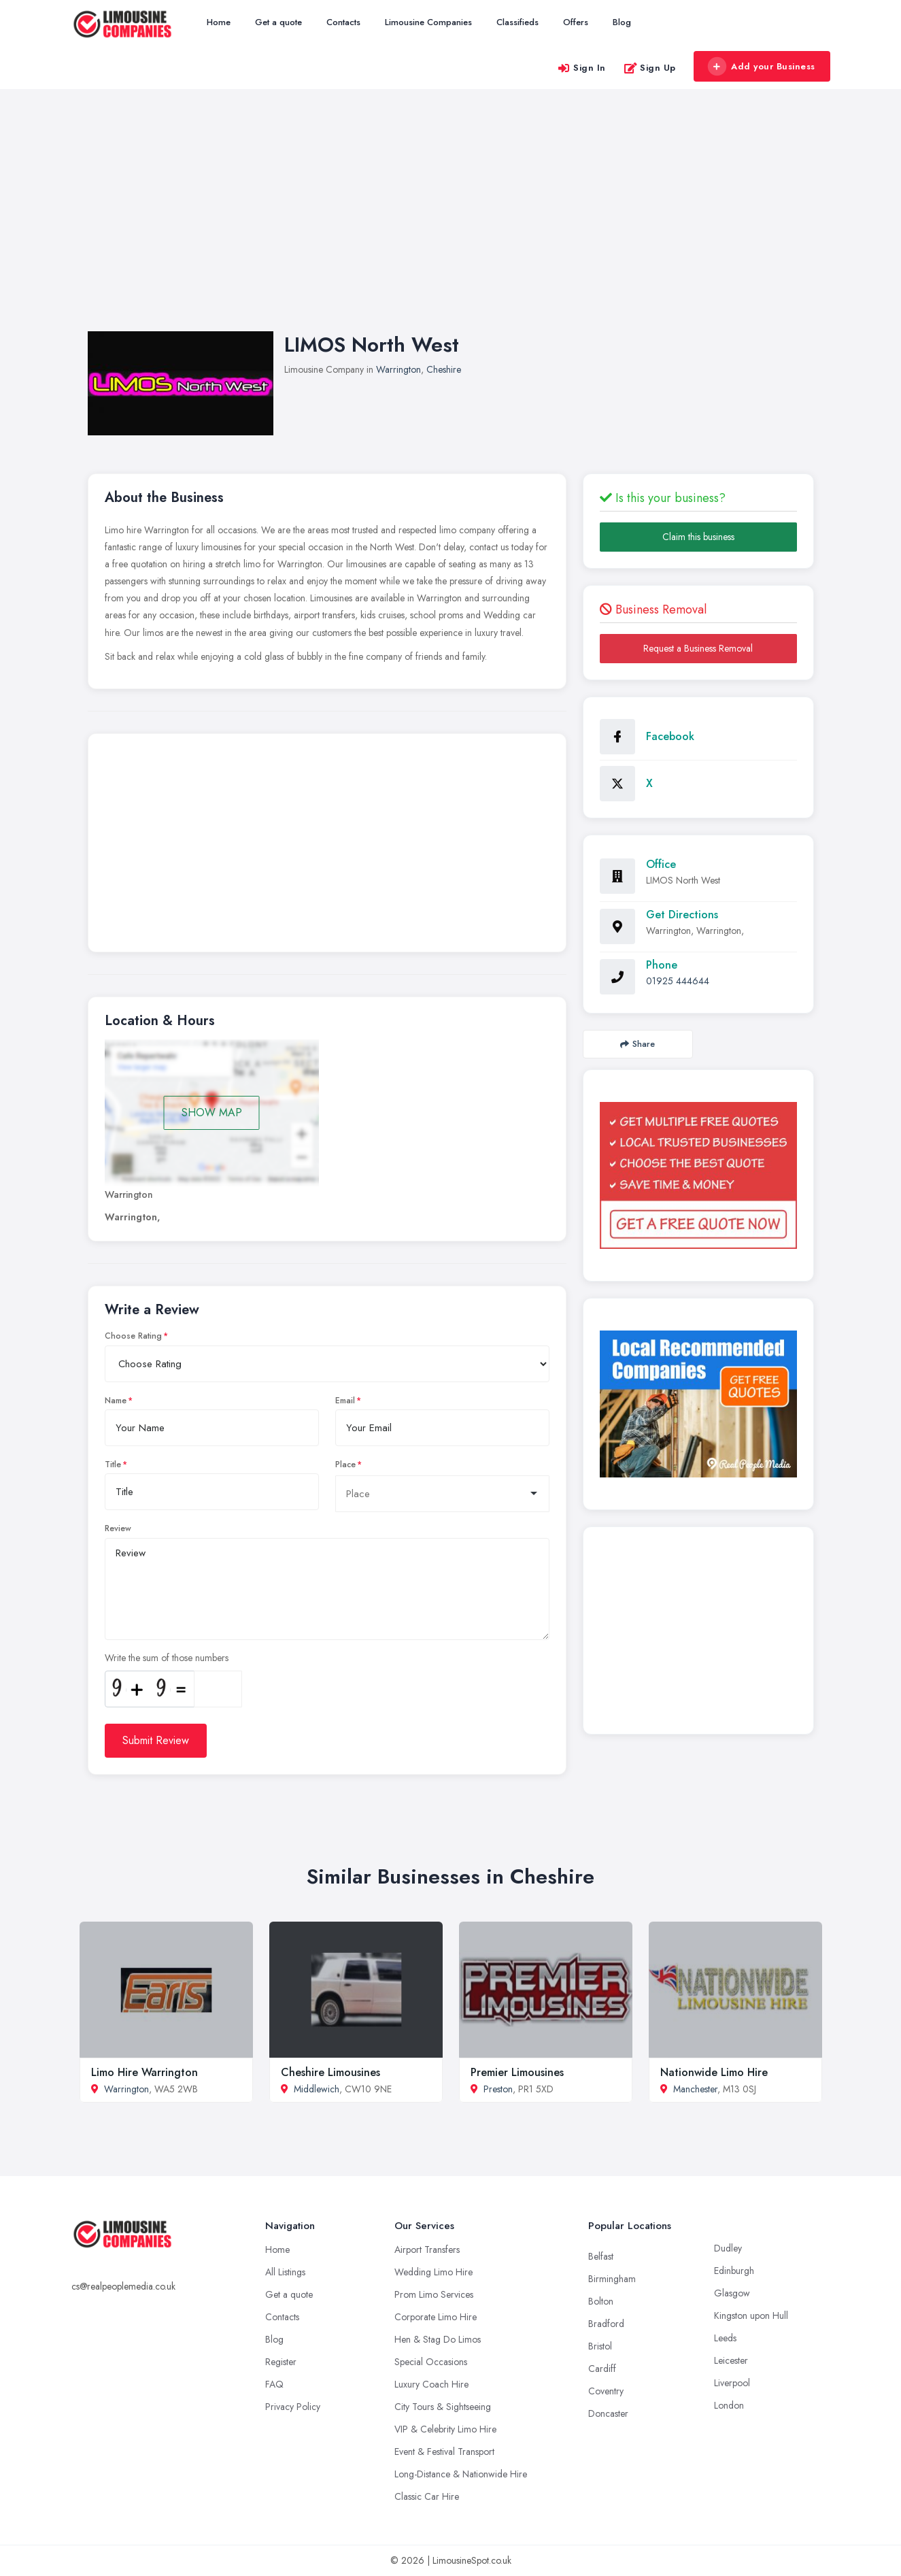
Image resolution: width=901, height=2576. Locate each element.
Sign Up (649, 67)
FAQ (274, 2384)
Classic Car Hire (426, 2496)
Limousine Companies (428, 22)
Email (345, 1400)
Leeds (725, 2338)
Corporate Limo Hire (435, 2317)
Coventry (606, 2391)
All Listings (285, 2272)
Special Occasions (430, 2362)
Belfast (600, 2256)
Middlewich (316, 2089)
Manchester (695, 2089)
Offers (575, 22)
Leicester (731, 2360)
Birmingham (612, 2279)
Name (115, 1400)
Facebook (670, 736)
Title (113, 1464)
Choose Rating (133, 1336)
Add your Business (761, 66)
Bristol (600, 2346)
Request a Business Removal (698, 648)
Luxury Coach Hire (431, 2384)
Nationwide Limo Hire (714, 2072)
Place (345, 1464)
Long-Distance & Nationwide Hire (460, 2474)
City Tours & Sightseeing (442, 2406)
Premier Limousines (517, 2072)
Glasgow (732, 2293)
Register (280, 2362)
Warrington (398, 369)
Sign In (581, 67)
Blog (622, 22)
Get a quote (278, 22)
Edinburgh (734, 2270)
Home (219, 22)
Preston (498, 2089)
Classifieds (517, 22)
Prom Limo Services (433, 2294)
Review (118, 1528)
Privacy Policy (292, 2406)
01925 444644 (677, 981)
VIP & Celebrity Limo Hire (445, 2429)
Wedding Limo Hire (433, 2272)
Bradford (606, 2323)
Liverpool (732, 2383)
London (729, 2405)
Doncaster (608, 2413)
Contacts (343, 22)
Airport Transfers (427, 2249)
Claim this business (698, 536)
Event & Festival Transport (444, 2451)
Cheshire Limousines (330, 2072)
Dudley (728, 2248)
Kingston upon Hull (751, 2315)
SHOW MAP (212, 1112)
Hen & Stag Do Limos (437, 2339)
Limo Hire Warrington (144, 2072)
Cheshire (443, 369)
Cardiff (602, 2368)
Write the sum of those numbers (166, 1658)
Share (637, 1043)
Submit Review (155, 1740)
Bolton (600, 2301)
